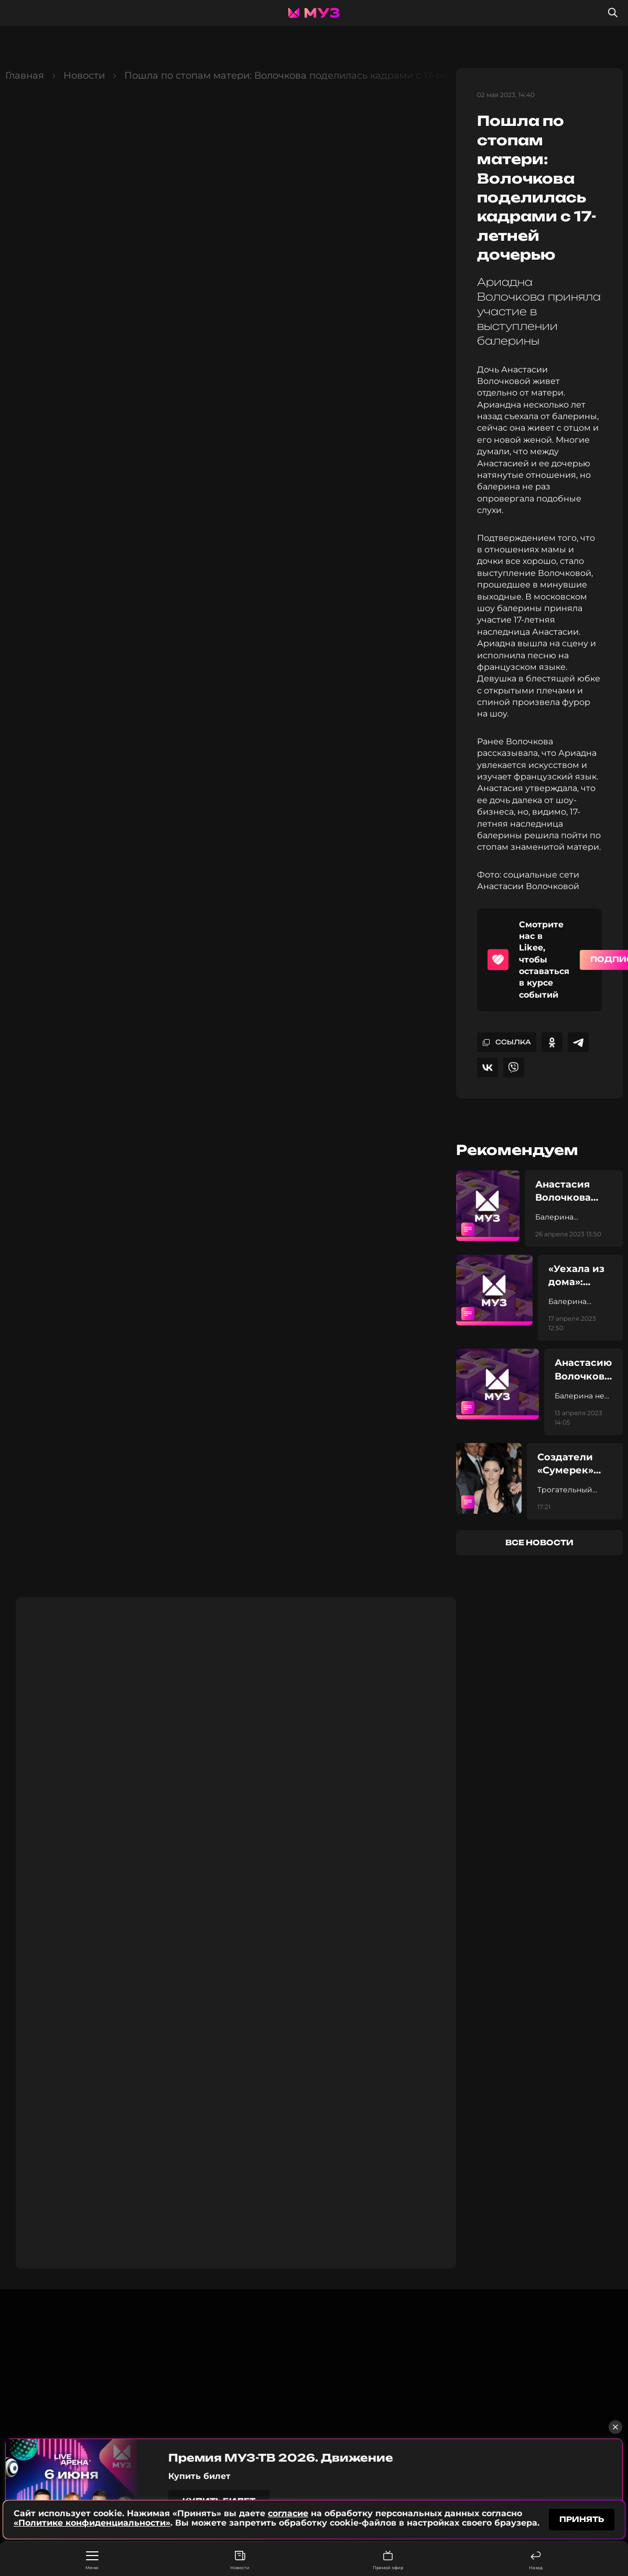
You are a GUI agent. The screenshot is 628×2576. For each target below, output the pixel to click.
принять (581, 2518)
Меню (92, 2560)
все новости (539, 1542)
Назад (536, 2560)
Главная (24, 75)
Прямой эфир (388, 2560)
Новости (240, 2560)
